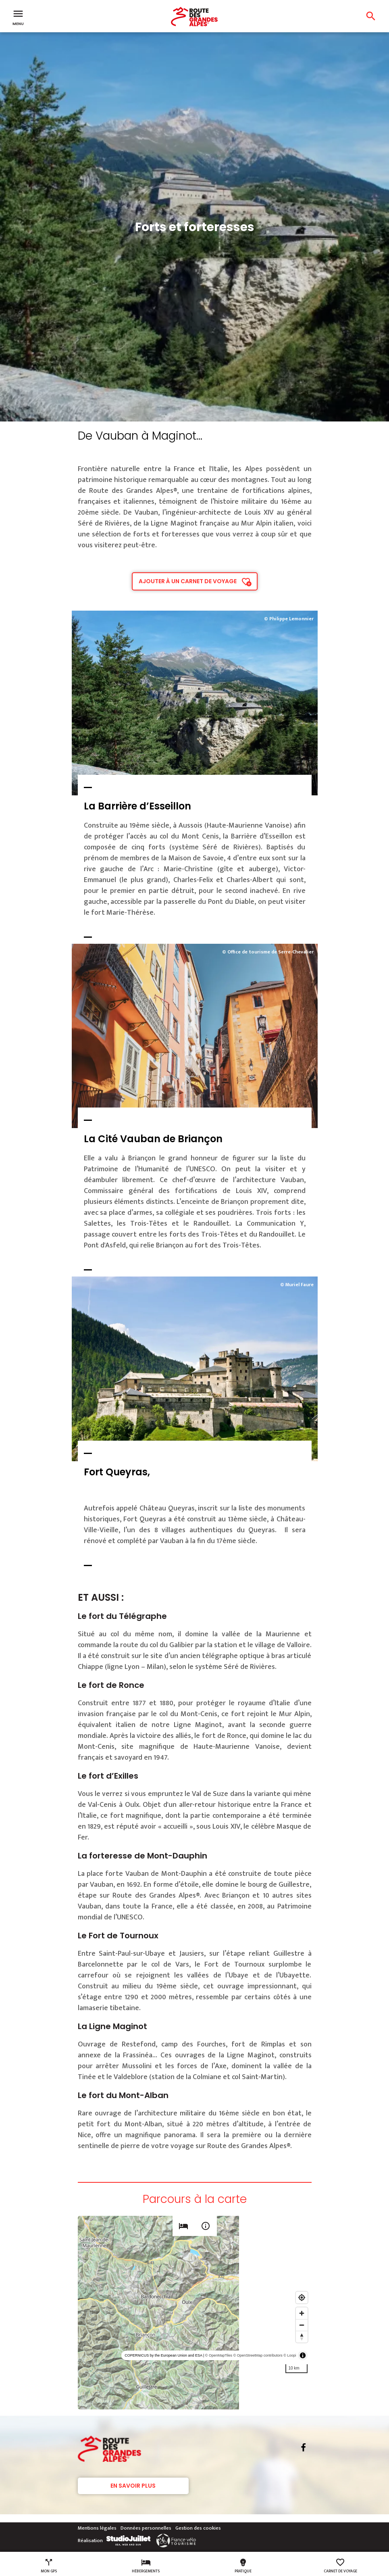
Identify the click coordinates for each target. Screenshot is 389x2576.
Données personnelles (146, 2528)
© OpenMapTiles (218, 2355)
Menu (18, 17)
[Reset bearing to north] (302, 2336)
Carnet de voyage (340, 2565)
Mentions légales (97, 2528)
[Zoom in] (302, 2313)
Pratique (243, 2565)
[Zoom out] (302, 2325)
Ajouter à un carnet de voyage (188, 581)
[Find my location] (302, 2297)
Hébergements (146, 2565)
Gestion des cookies (198, 2528)
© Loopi (289, 2355)
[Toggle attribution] (303, 2355)
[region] (195, 2312)
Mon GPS (49, 2565)
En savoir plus (133, 2486)
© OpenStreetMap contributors (258, 2355)
